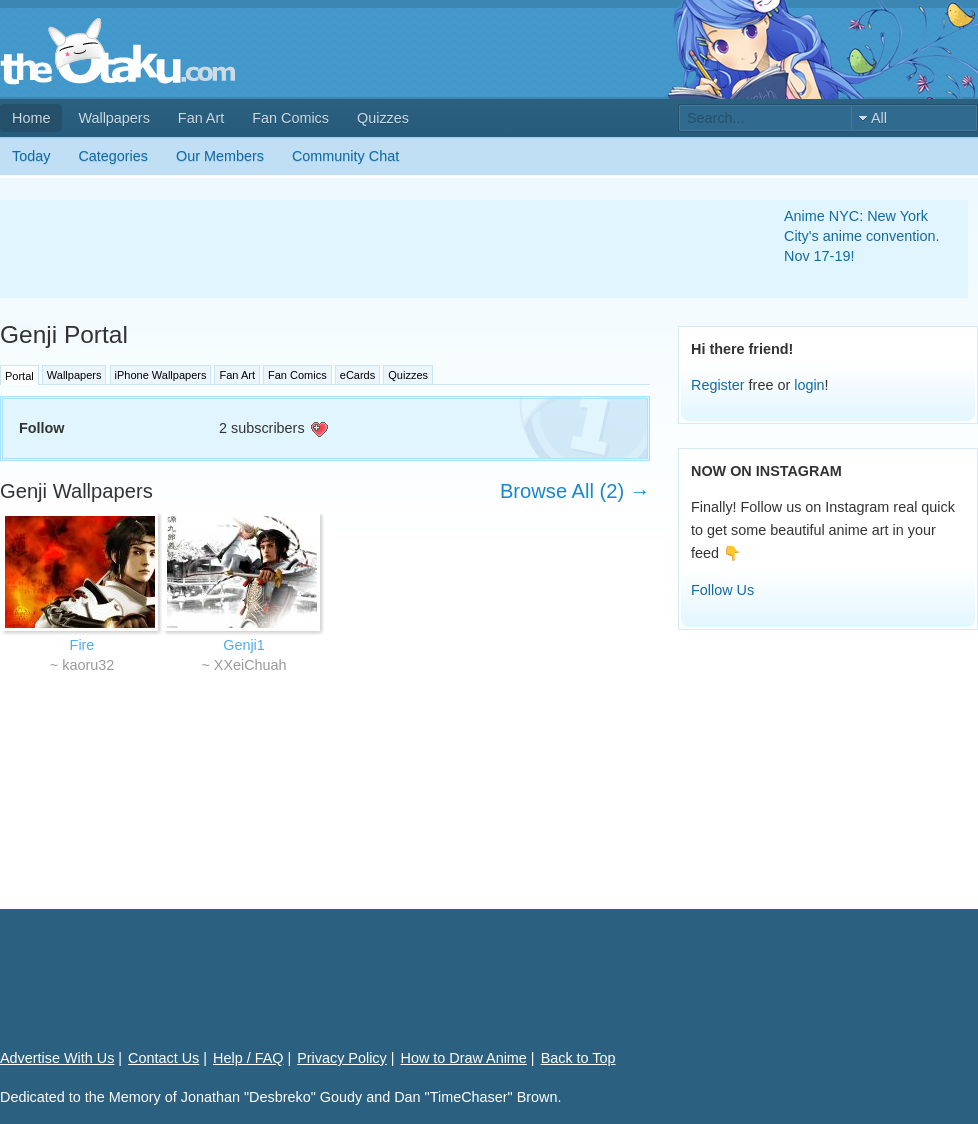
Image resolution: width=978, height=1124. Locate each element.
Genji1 (244, 645)
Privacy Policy (342, 1058)
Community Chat (345, 156)
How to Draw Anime (464, 1058)
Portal (19, 376)
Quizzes (383, 118)
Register (718, 385)
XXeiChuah (250, 665)
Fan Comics (290, 118)
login (809, 385)
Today (31, 156)
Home (31, 118)
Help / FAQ (248, 1058)
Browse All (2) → (575, 491)
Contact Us (163, 1058)
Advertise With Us (57, 1058)
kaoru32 (88, 665)
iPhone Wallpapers (161, 375)
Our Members (220, 156)
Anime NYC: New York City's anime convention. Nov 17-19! (862, 236)
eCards (357, 375)
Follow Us (722, 590)
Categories (113, 156)
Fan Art (201, 118)
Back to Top (578, 1058)
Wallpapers (113, 118)
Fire (82, 645)
